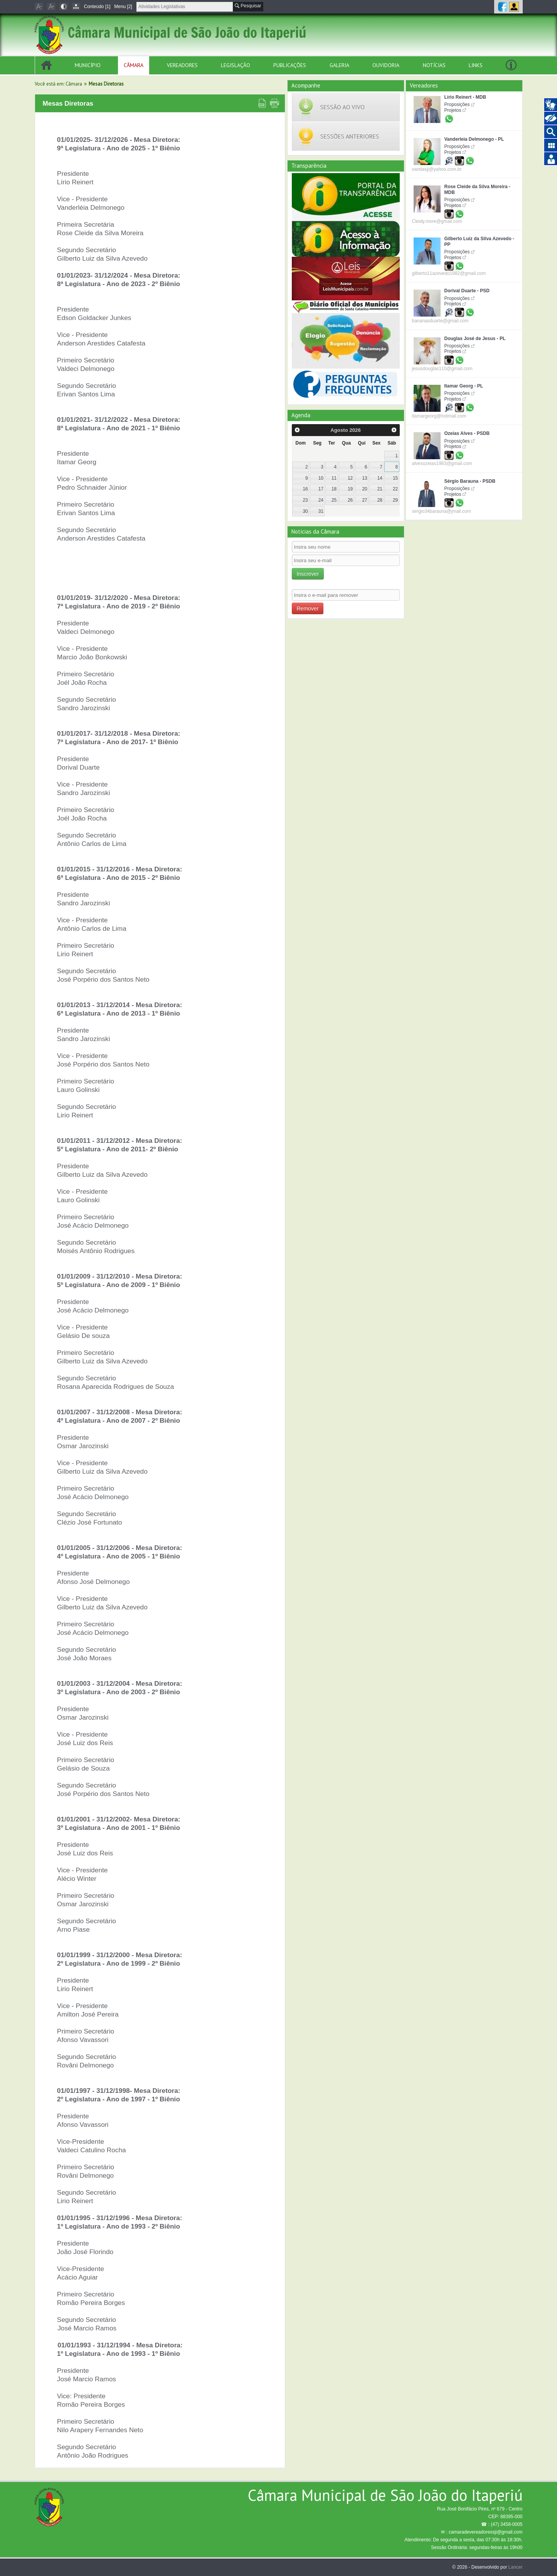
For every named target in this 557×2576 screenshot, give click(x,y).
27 (364, 500)
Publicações (289, 65)
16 (305, 489)
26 (350, 500)
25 (334, 500)
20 (364, 489)
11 (334, 478)
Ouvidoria (385, 65)
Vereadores (182, 65)
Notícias (434, 65)
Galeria (339, 65)
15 (395, 478)
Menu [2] (123, 6)
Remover (308, 608)
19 (350, 489)
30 (305, 511)
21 (379, 489)
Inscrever (308, 574)
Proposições (457, 104)
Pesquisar (248, 5)
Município (88, 65)
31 (320, 511)
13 (364, 478)
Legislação (235, 65)
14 (379, 478)
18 (334, 489)
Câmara (133, 65)
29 (395, 500)
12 (350, 478)
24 (320, 500)
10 (320, 478)
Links (476, 65)
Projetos (452, 110)
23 (305, 500)
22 (395, 489)
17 (320, 489)
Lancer (515, 2567)
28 (379, 500)
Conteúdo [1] (97, 6)
